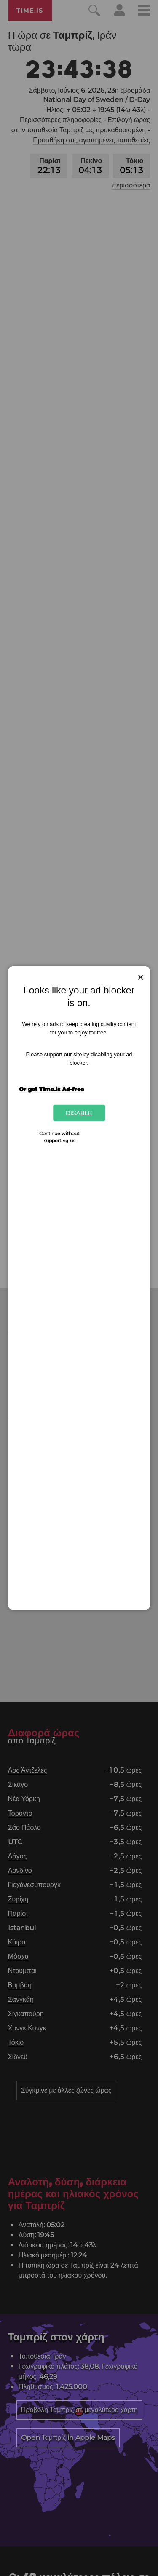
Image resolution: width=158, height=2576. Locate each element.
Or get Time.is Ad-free (51, 1088)
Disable (79, 1113)
